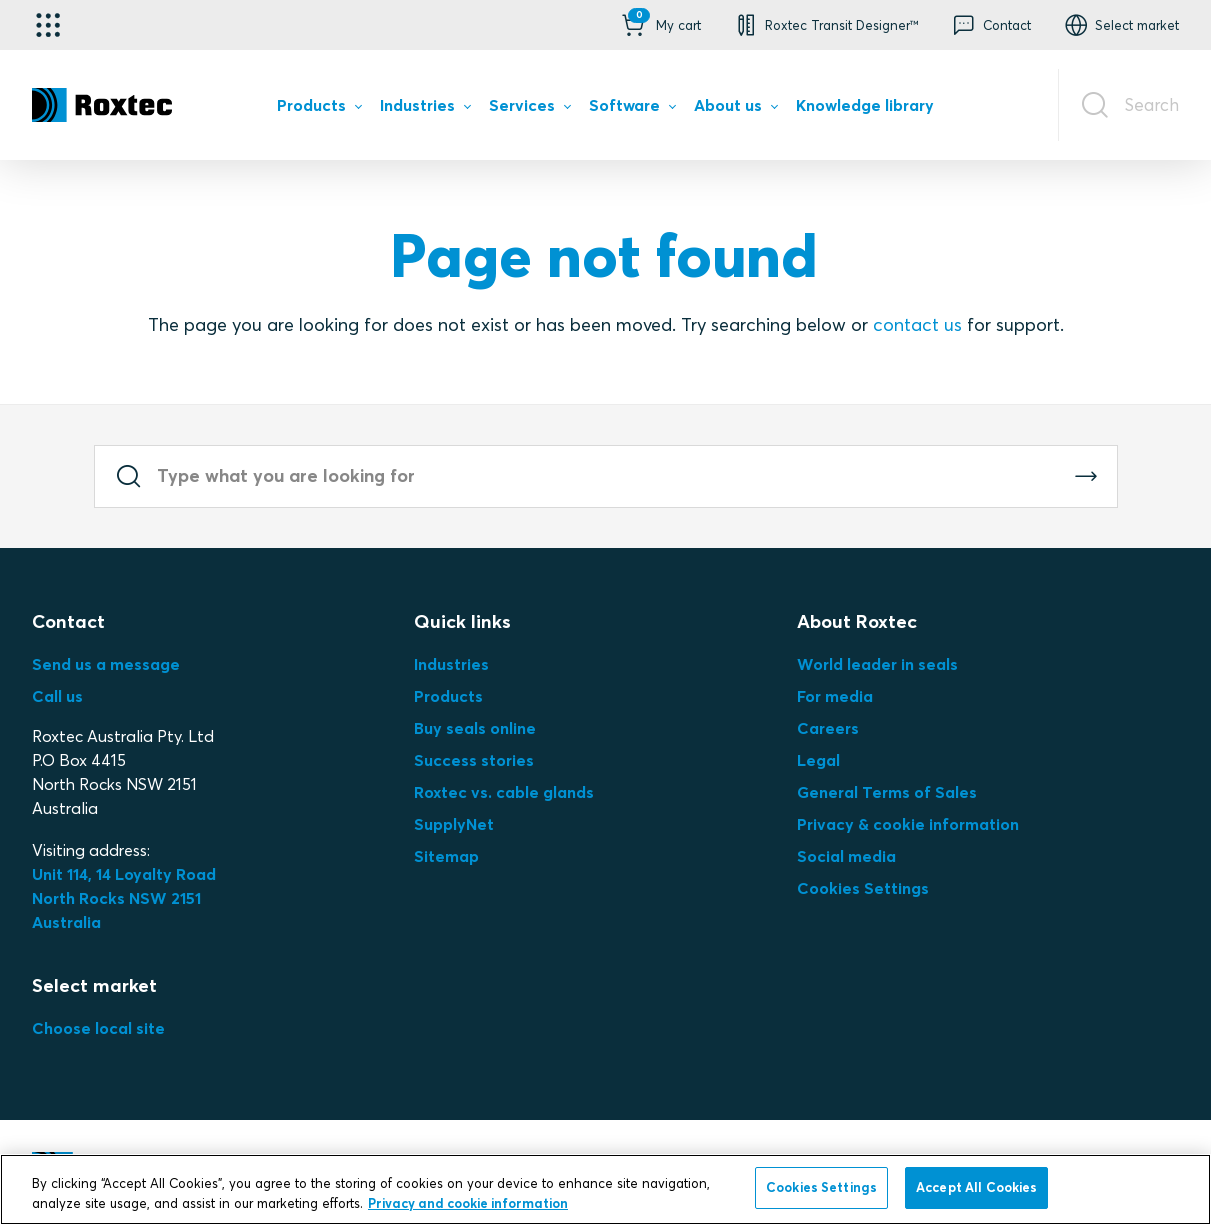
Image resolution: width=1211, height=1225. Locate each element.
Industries (451, 664)
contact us (917, 324)
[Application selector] (48, 25)
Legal (818, 760)
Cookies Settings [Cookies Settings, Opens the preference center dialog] (821, 1187)
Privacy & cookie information (908, 824)
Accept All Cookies (976, 1187)
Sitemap (446, 856)
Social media (846, 856)
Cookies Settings (863, 888)
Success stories (474, 760)
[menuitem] (319, 109)
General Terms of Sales (887, 792)
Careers (828, 728)
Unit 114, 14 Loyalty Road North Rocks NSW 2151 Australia (126, 898)
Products (448, 696)
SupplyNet (454, 824)
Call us (57, 696)
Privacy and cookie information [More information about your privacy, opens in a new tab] (468, 1203)
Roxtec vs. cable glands (504, 792)
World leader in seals (877, 664)
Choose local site (98, 1028)
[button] (659, 25)
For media (835, 696)
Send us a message (106, 664)
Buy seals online (475, 728)
